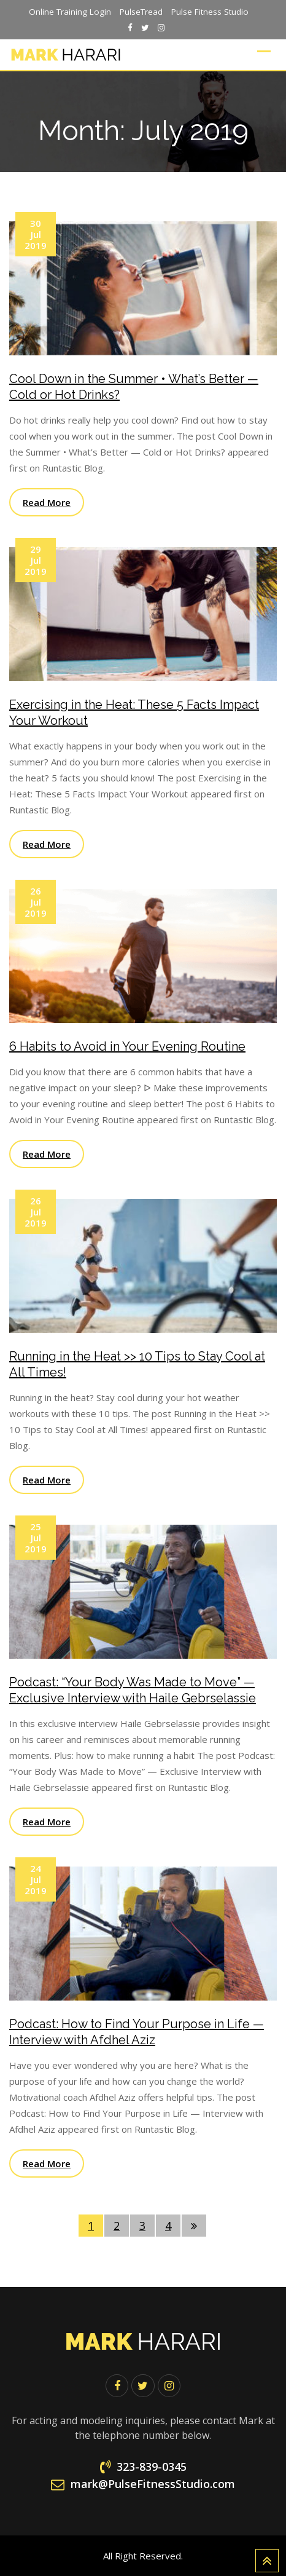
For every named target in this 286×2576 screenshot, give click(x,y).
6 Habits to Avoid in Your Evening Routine (127, 1046)
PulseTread (141, 11)
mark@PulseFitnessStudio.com (153, 2483)
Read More (47, 502)
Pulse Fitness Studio (210, 11)
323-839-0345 (152, 2466)
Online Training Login (70, 11)
